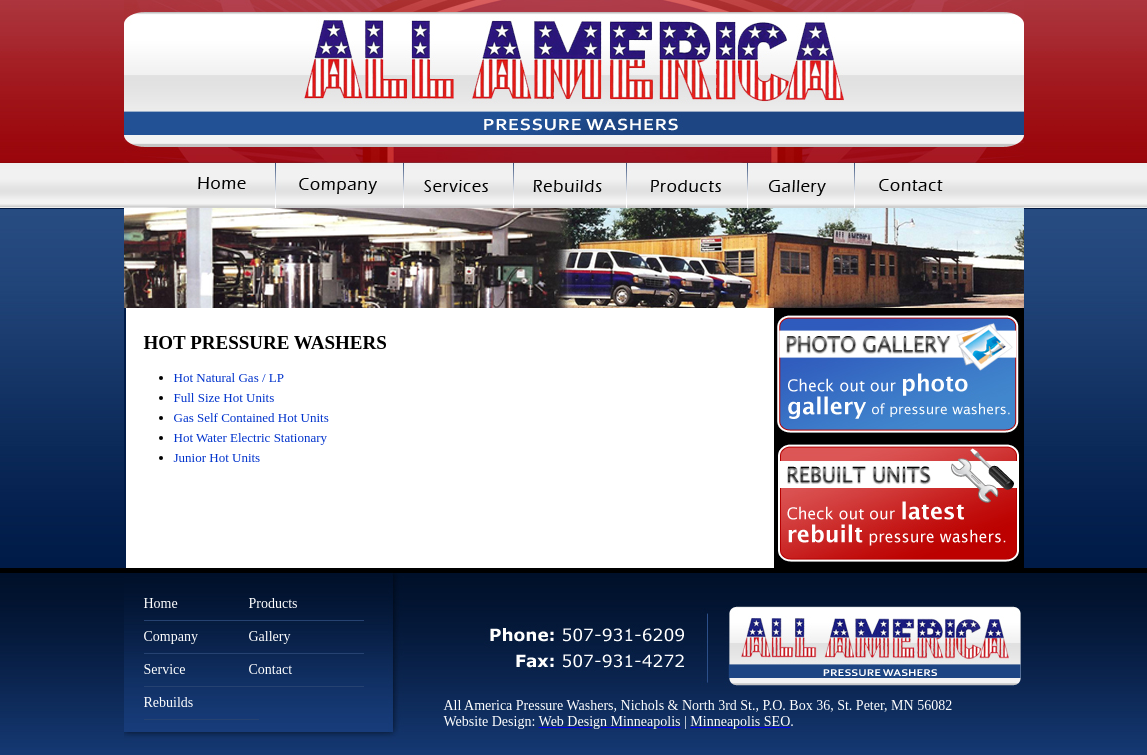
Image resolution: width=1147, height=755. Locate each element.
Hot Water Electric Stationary (251, 437)
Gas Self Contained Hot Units (251, 417)
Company (339, 185)
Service (165, 669)
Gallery (800, 185)
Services (458, 185)
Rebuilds (569, 185)
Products (686, 185)
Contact (939, 185)
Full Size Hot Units (224, 397)
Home (199, 185)
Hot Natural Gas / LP (229, 377)
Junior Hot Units (217, 457)
